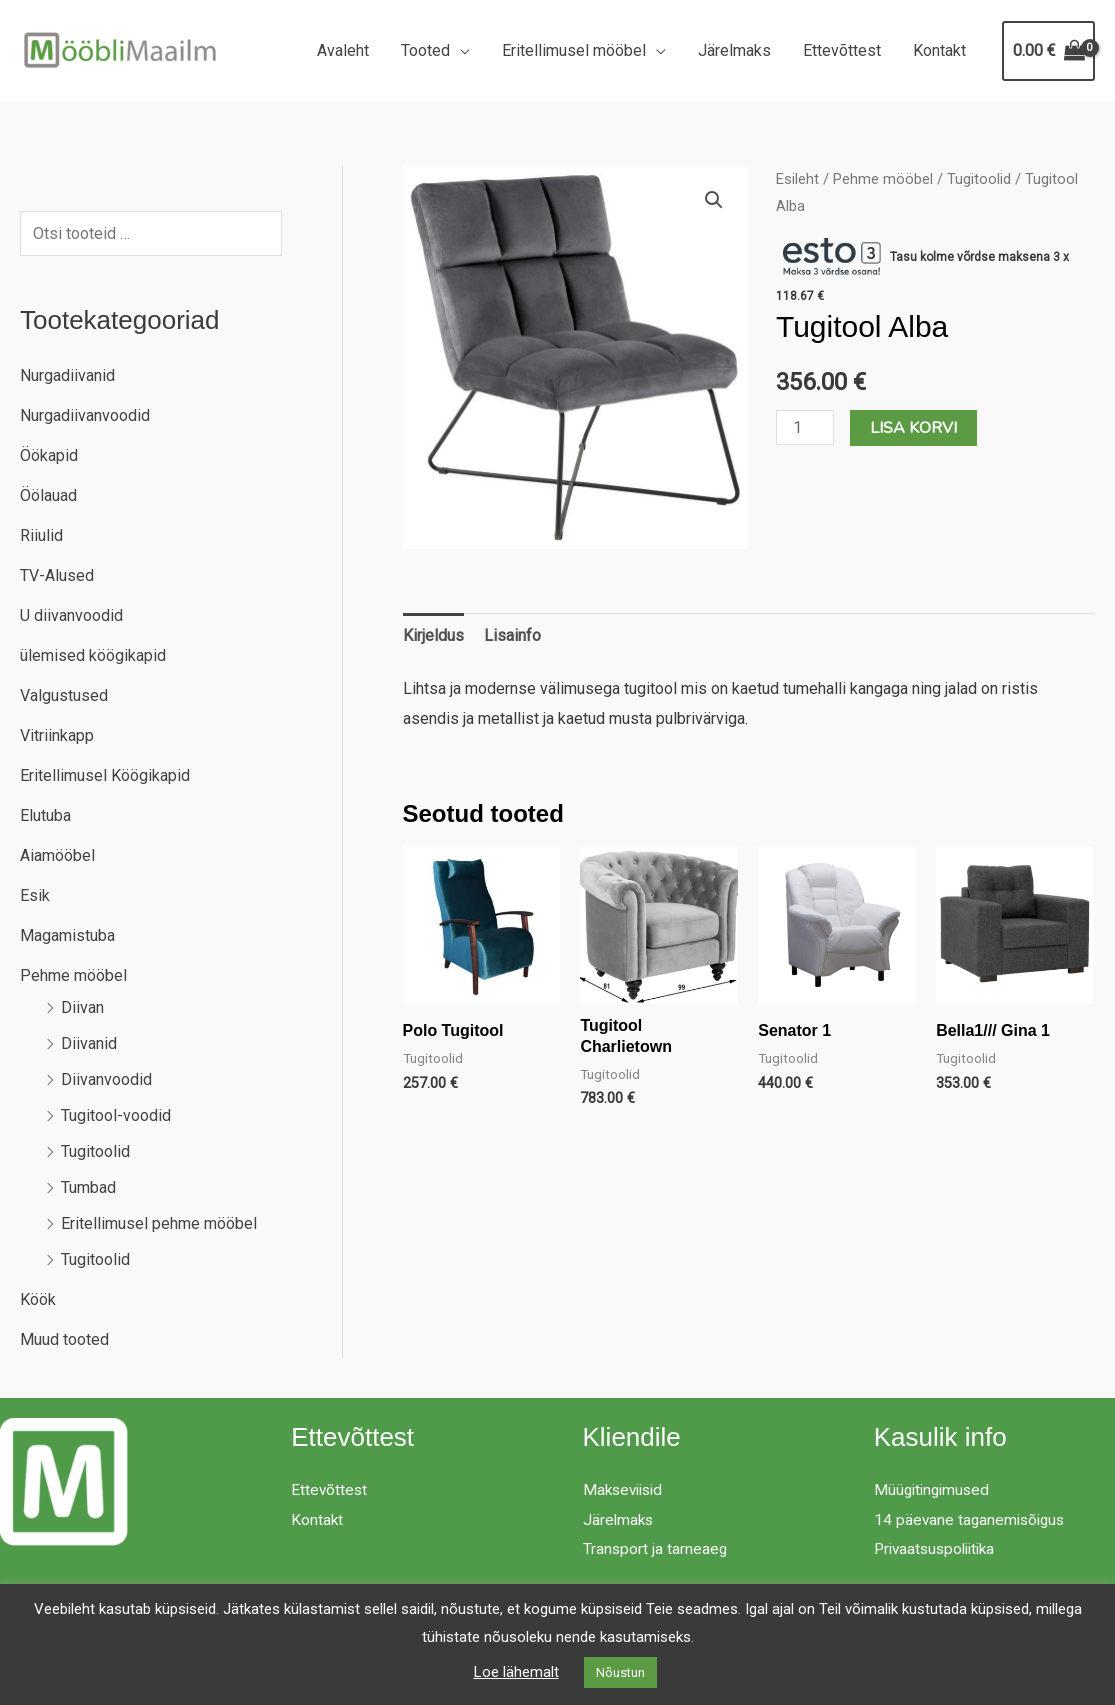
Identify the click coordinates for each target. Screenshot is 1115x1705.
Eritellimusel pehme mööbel (159, 1223)
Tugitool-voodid (116, 1115)
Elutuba (45, 815)
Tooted (425, 50)
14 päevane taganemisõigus (972, 1519)
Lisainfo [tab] (512, 635)
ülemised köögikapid (93, 655)
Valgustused (64, 695)
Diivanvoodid (106, 1079)
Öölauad (48, 495)
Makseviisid (626, 1489)
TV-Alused (57, 575)
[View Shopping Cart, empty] (1048, 51)
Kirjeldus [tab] (433, 635)
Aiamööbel (57, 855)
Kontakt (939, 50)
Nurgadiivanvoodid (85, 415)
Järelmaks (734, 50)
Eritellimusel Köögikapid (105, 775)
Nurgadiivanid (67, 375)
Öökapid (49, 455)
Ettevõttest (842, 50)
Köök (38, 1299)
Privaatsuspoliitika (939, 1548)
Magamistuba (67, 935)
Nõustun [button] (620, 1672)
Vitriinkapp (57, 735)
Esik (35, 895)
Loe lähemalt (516, 1672)
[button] (714, 200)
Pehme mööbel (73, 975)
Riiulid (41, 535)
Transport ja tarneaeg (656, 1548)
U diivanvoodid (71, 615)
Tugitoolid (95, 1151)
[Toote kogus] (805, 427)
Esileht (797, 179)
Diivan (82, 1007)
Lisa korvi (913, 428)
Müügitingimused (934, 1489)
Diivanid (89, 1043)
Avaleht (343, 50)
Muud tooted (64, 1339)
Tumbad (88, 1187)
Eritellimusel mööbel (574, 50)
